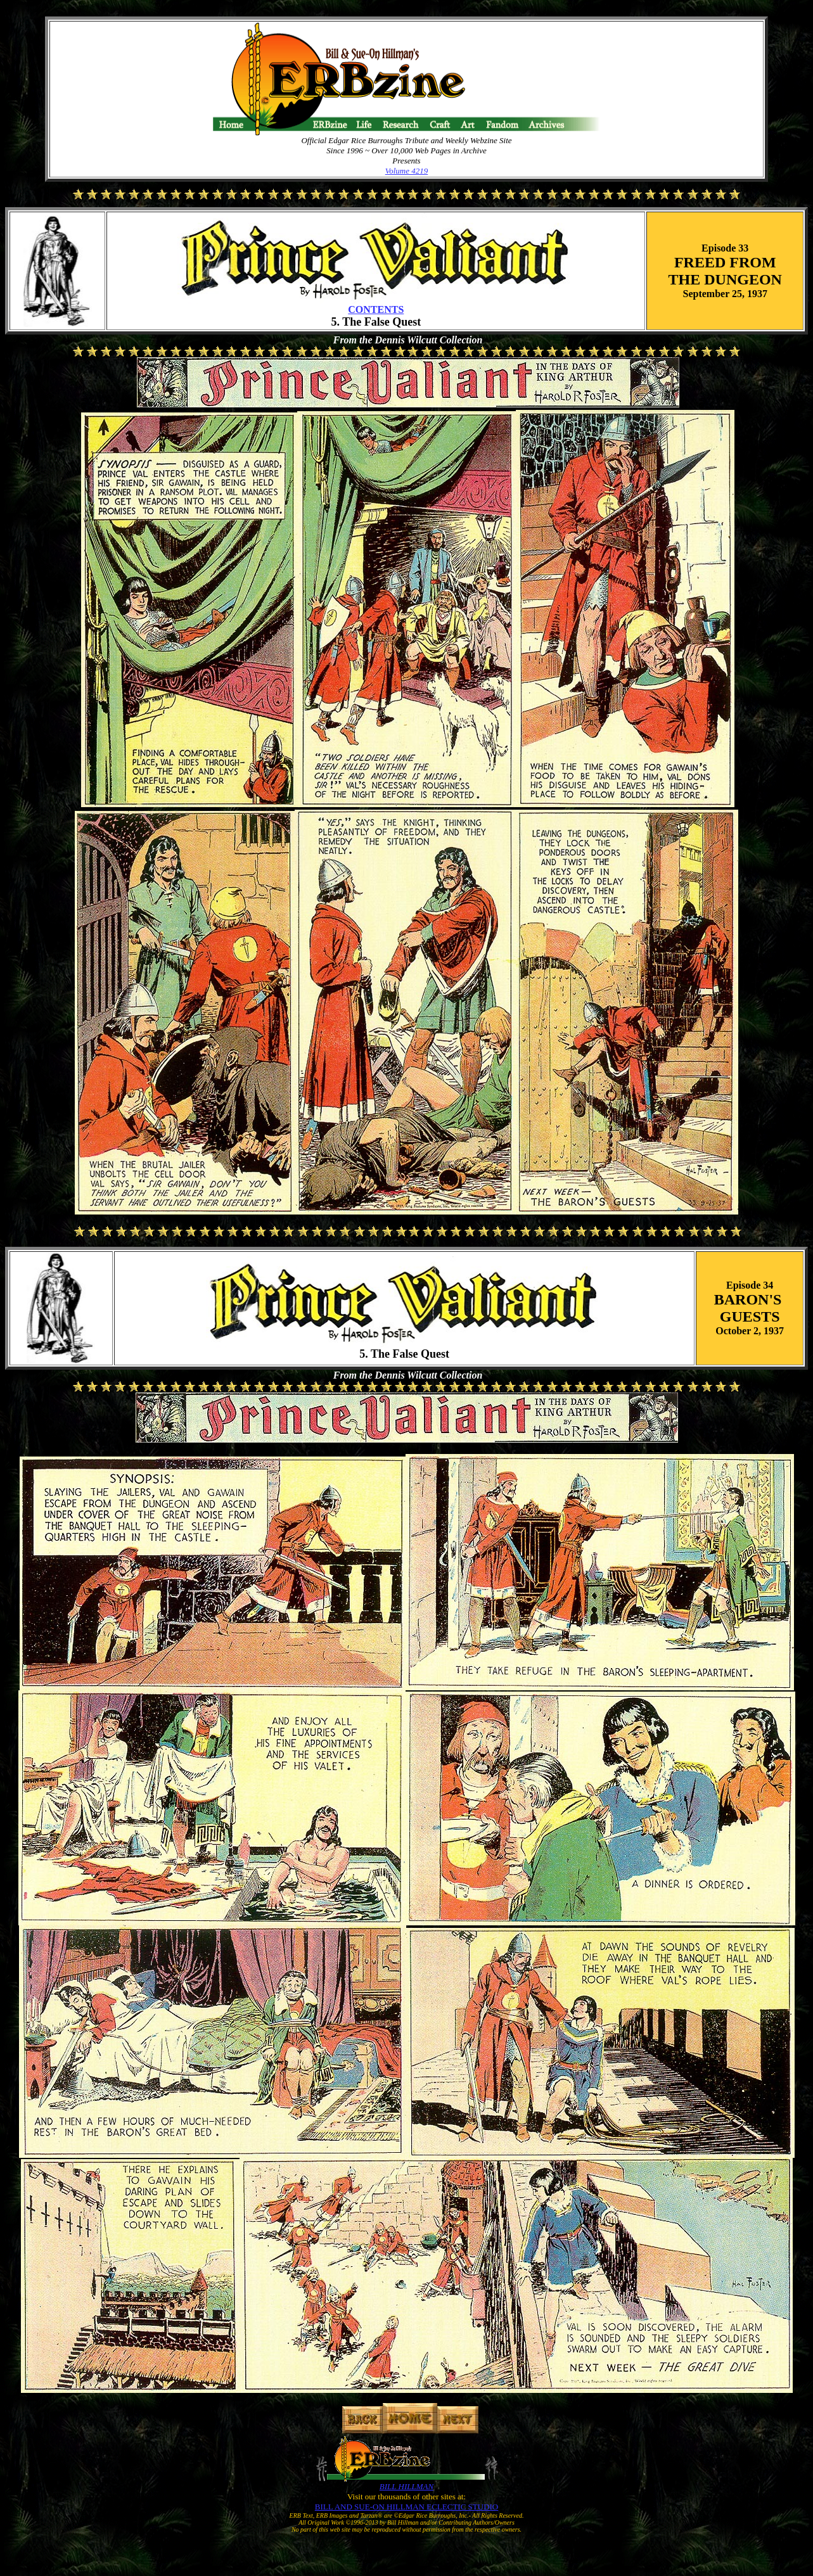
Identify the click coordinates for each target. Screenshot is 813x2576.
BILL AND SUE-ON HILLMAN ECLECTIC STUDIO (406, 2506)
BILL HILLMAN (406, 2486)
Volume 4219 (406, 170)
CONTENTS (376, 309)
